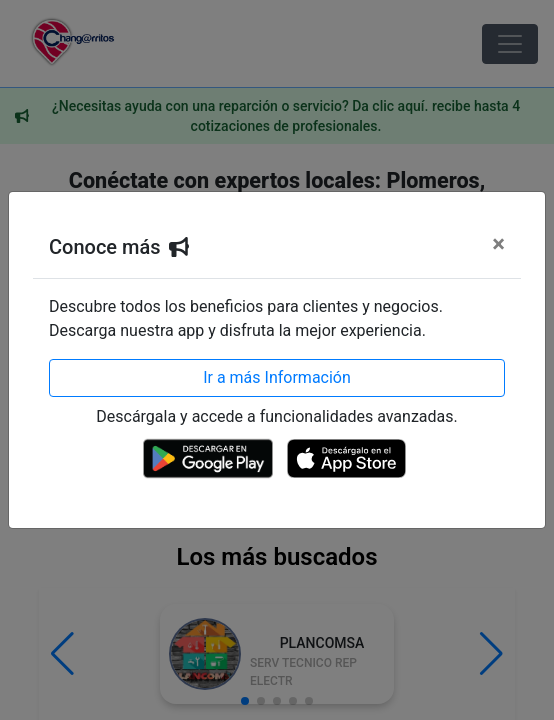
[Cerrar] (498, 244)
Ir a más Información (277, 377)
